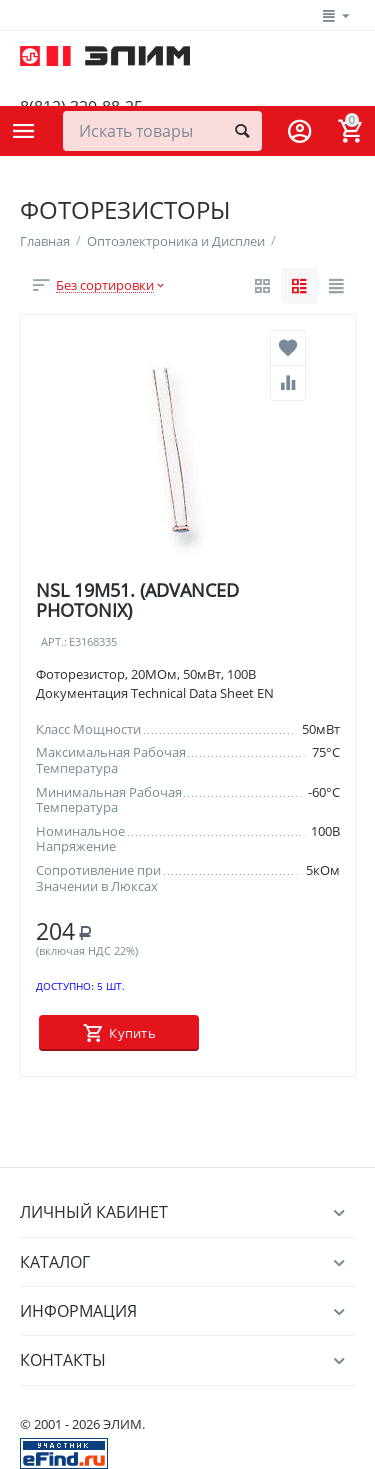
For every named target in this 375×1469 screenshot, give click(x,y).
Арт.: (54, 642)
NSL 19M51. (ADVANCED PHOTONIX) (137, 600)
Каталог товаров (24, 131)
